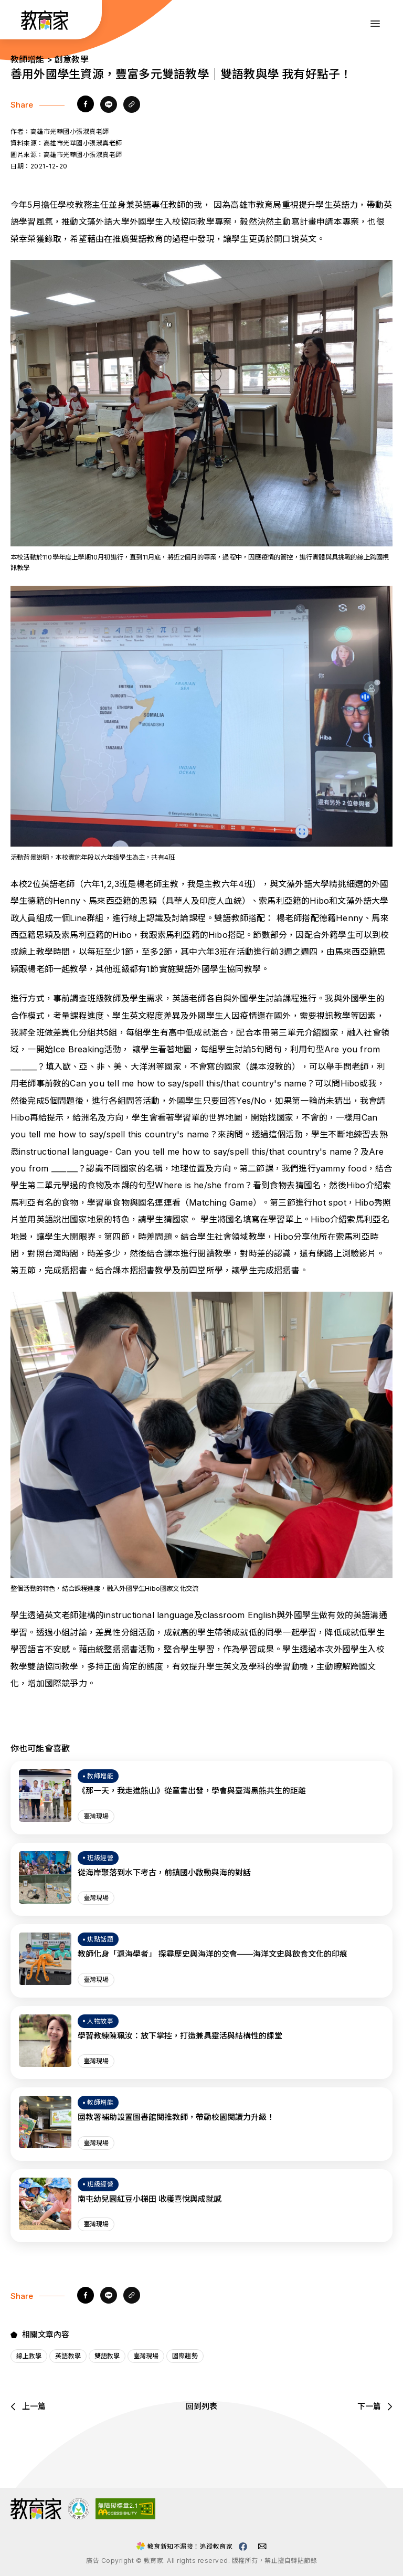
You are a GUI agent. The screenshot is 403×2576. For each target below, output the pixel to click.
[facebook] (85, 105)
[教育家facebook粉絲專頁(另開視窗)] (243, 2546)
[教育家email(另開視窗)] (262, 2546)
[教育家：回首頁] (45, 27)
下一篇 (375, 2406)
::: (18, 21)
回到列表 (201, 2406)
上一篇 (28, 2406)
